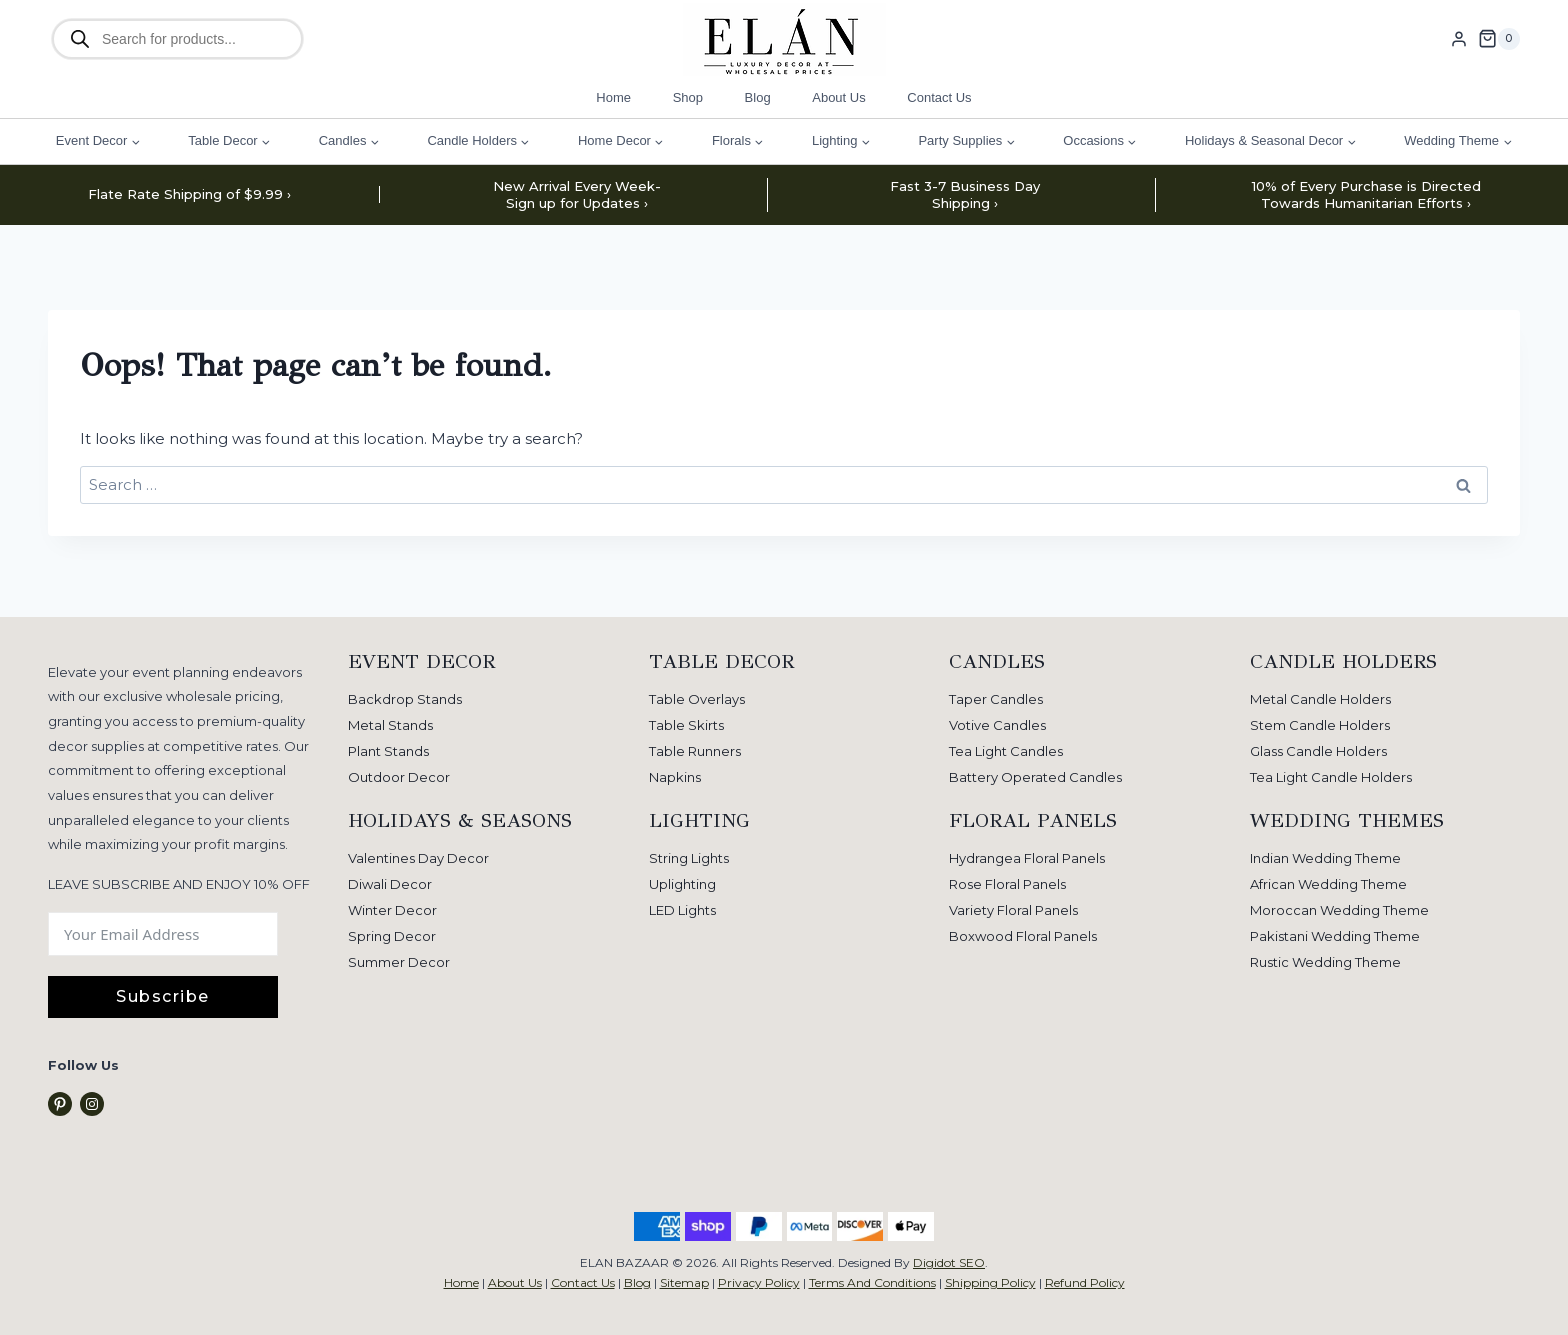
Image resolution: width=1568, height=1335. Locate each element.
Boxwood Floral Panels (1023, 936)
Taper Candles (996, 699)
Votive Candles (997, 725)
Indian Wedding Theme (1325, 858)
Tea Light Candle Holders (1331, 777)
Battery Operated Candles (1035, 777)
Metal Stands (390, 725)
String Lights (689, 858)
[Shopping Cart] (1499, 39)
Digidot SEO (949, 1262)
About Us (838, 97)
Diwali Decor (390, 884)
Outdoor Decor (399, 777)
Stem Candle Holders (1320, 725)
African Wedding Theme (1328, 884)
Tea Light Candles (1006, 751)
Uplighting (682, 884)
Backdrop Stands (405, 699)
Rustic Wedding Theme (1325, 962)
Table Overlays (697, 699)
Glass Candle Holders (1318, 751)
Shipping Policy (990, 1282)
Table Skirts (686, 725)
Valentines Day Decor (418, 858)
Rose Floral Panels (1007, 884)
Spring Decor (392, 936)
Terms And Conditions (872, 1282)
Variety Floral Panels (1013, 910)
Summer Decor (399, 962)
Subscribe (163, 996)
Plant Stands (388, 751)
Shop (688, 97)
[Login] (1459, 39)
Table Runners (695, 751)
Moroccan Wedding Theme (1339, 910)
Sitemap (684, 1282)
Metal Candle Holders (1320, 699)
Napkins (675, 777)
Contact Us (939, 97)
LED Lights (682, 910)
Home (613, 97)
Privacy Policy (759, 1282)
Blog (758, 97)
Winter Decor (392, 910)
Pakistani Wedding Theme (1335, 936)
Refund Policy (1085, 1282)
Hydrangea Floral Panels (1027, 858)
